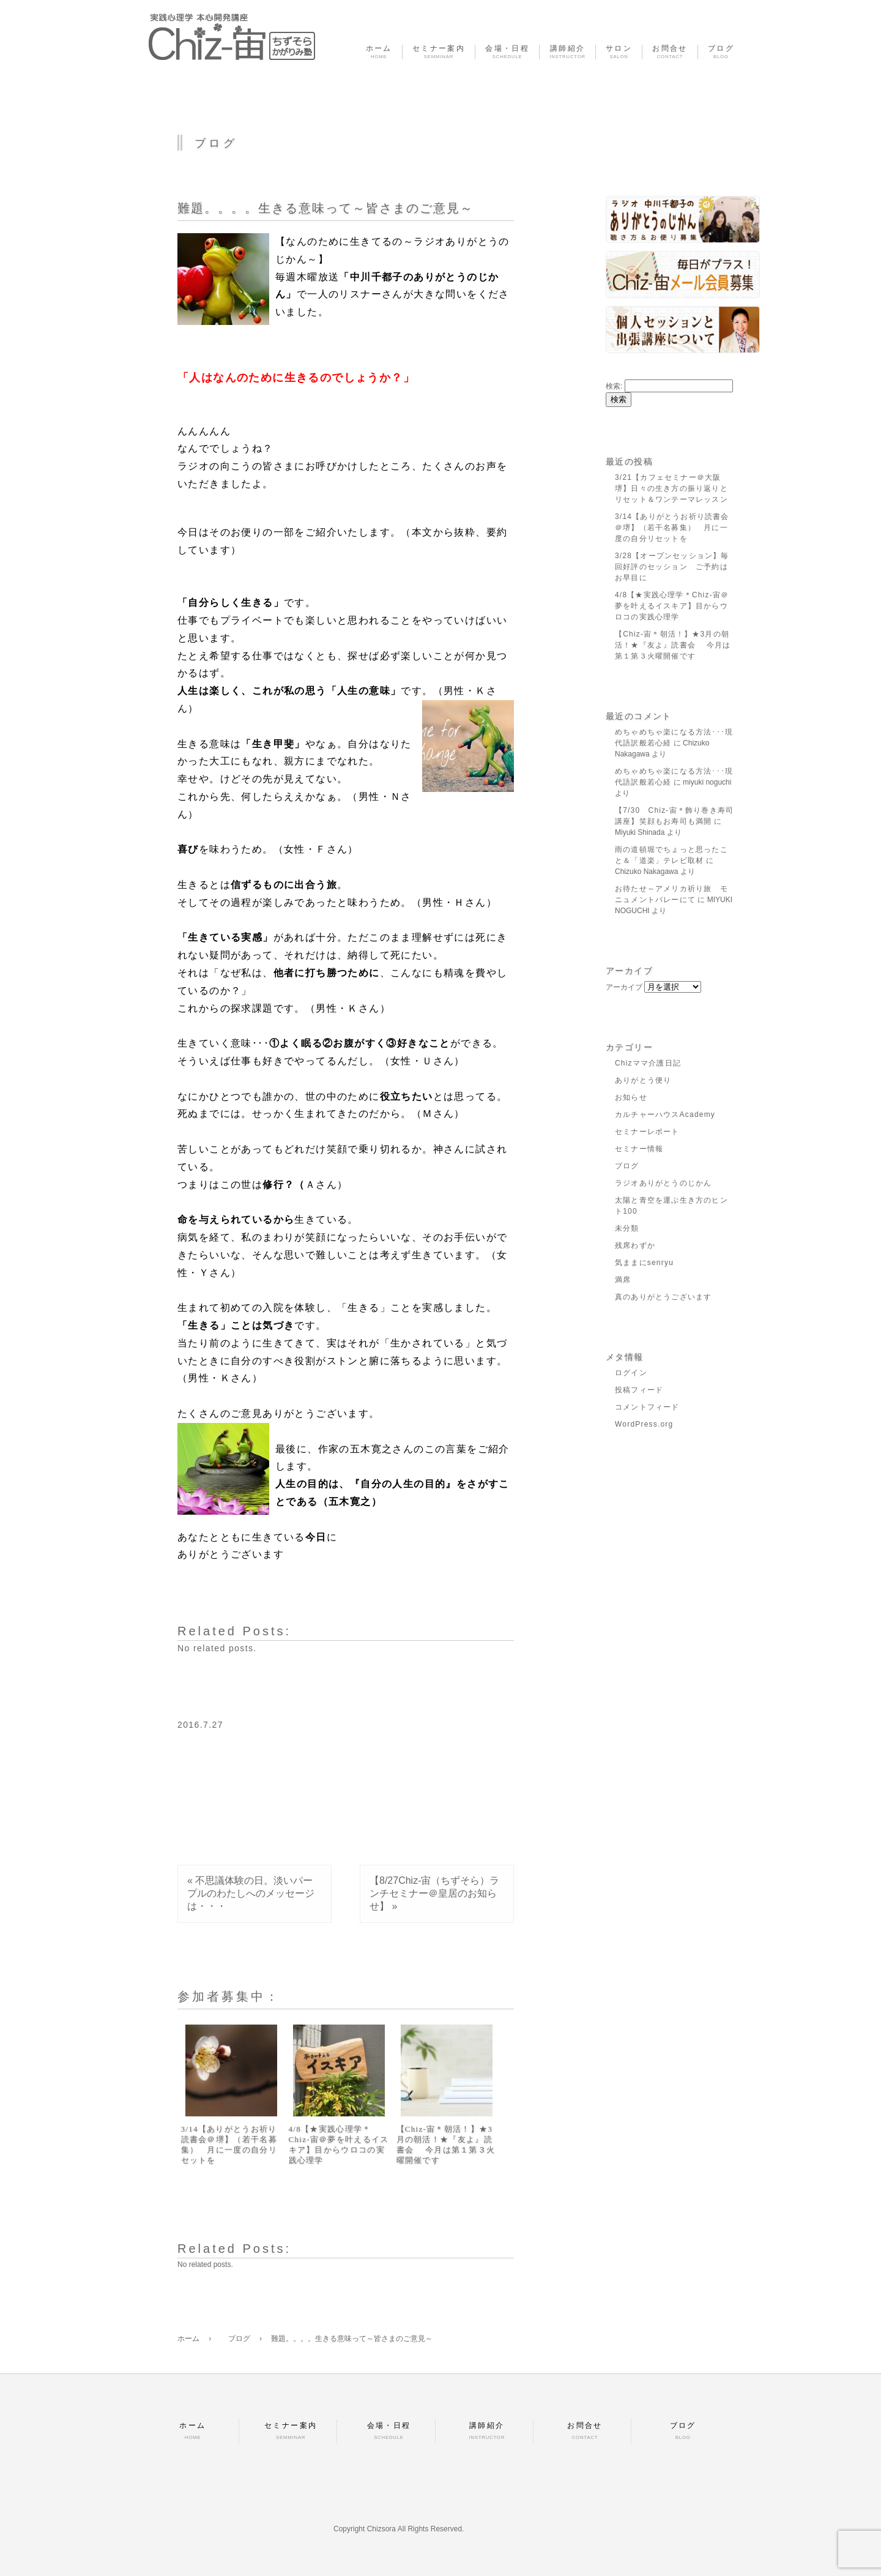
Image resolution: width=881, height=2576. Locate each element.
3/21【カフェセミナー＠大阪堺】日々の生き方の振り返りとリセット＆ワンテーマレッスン (671, 488)
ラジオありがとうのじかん (663, 1183)
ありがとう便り (643, 1080)
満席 (623, 1279)
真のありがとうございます (663, 1297)
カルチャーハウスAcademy (665, 1114)
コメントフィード (647, 1407)
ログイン (631, 1372)
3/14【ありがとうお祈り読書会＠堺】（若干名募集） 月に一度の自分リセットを (229, 2144)
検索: (614, 386)
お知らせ (631, 1097)
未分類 (627, 1228)
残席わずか (635, 1245)
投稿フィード (639, 1390)
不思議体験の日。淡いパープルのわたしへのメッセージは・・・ (250, 1893)
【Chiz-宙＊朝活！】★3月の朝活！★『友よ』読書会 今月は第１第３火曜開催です (446, 2144)
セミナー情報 (639, 1148)
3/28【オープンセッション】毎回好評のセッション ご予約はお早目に (672, 566)
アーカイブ (624, 987)
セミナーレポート (647, 1131)
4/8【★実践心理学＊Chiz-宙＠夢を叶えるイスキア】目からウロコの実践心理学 (339, 2144)
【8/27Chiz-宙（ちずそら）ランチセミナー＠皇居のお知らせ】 (434, 1893)
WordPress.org (644, 1424)
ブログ (627, 1166)
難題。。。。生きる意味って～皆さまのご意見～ (325, 208)
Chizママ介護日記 (648, 1063)
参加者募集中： (228, 1996)
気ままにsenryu (644, 1262)
